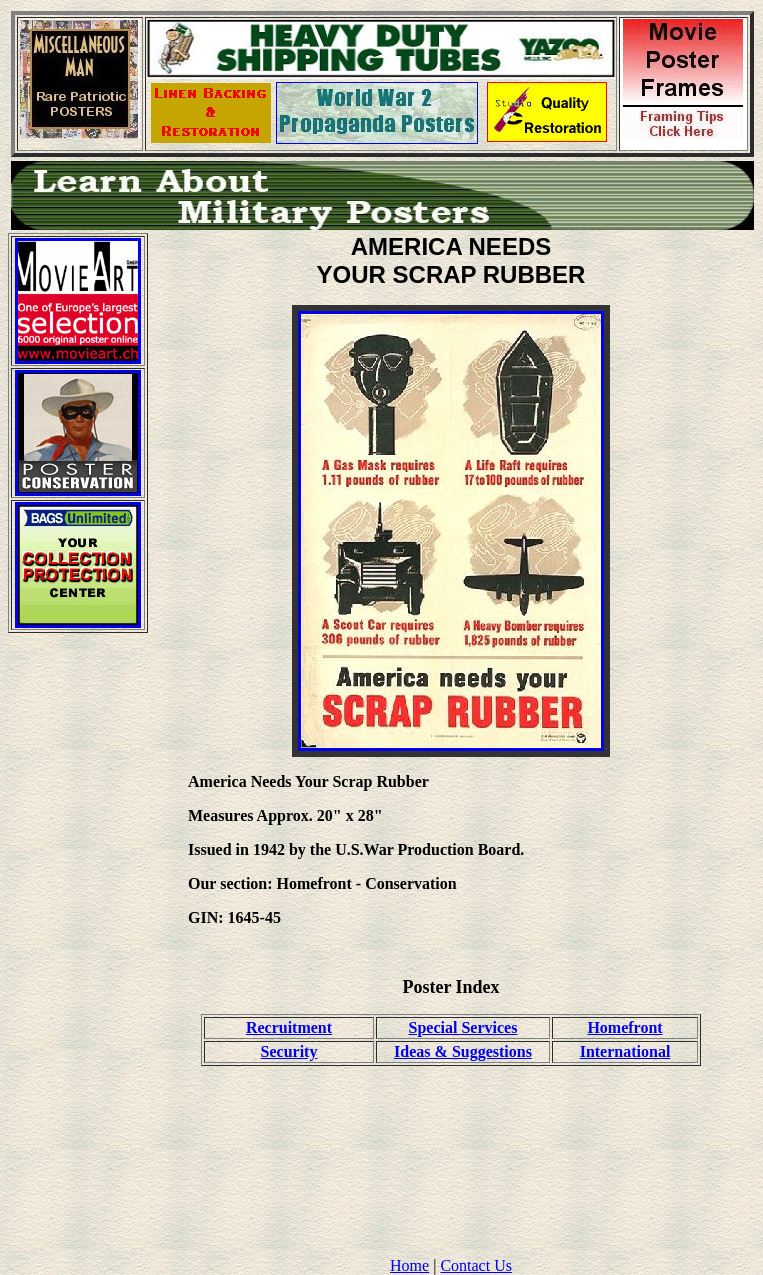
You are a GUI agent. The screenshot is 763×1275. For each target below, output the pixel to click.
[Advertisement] (78, 949)
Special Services (463, 1027)
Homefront (624, 1027)
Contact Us (476, 1265)
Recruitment (289, 1027)
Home (409, 1265)
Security (289, 1051)
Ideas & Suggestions (463, 1051)
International (625, 1051)
